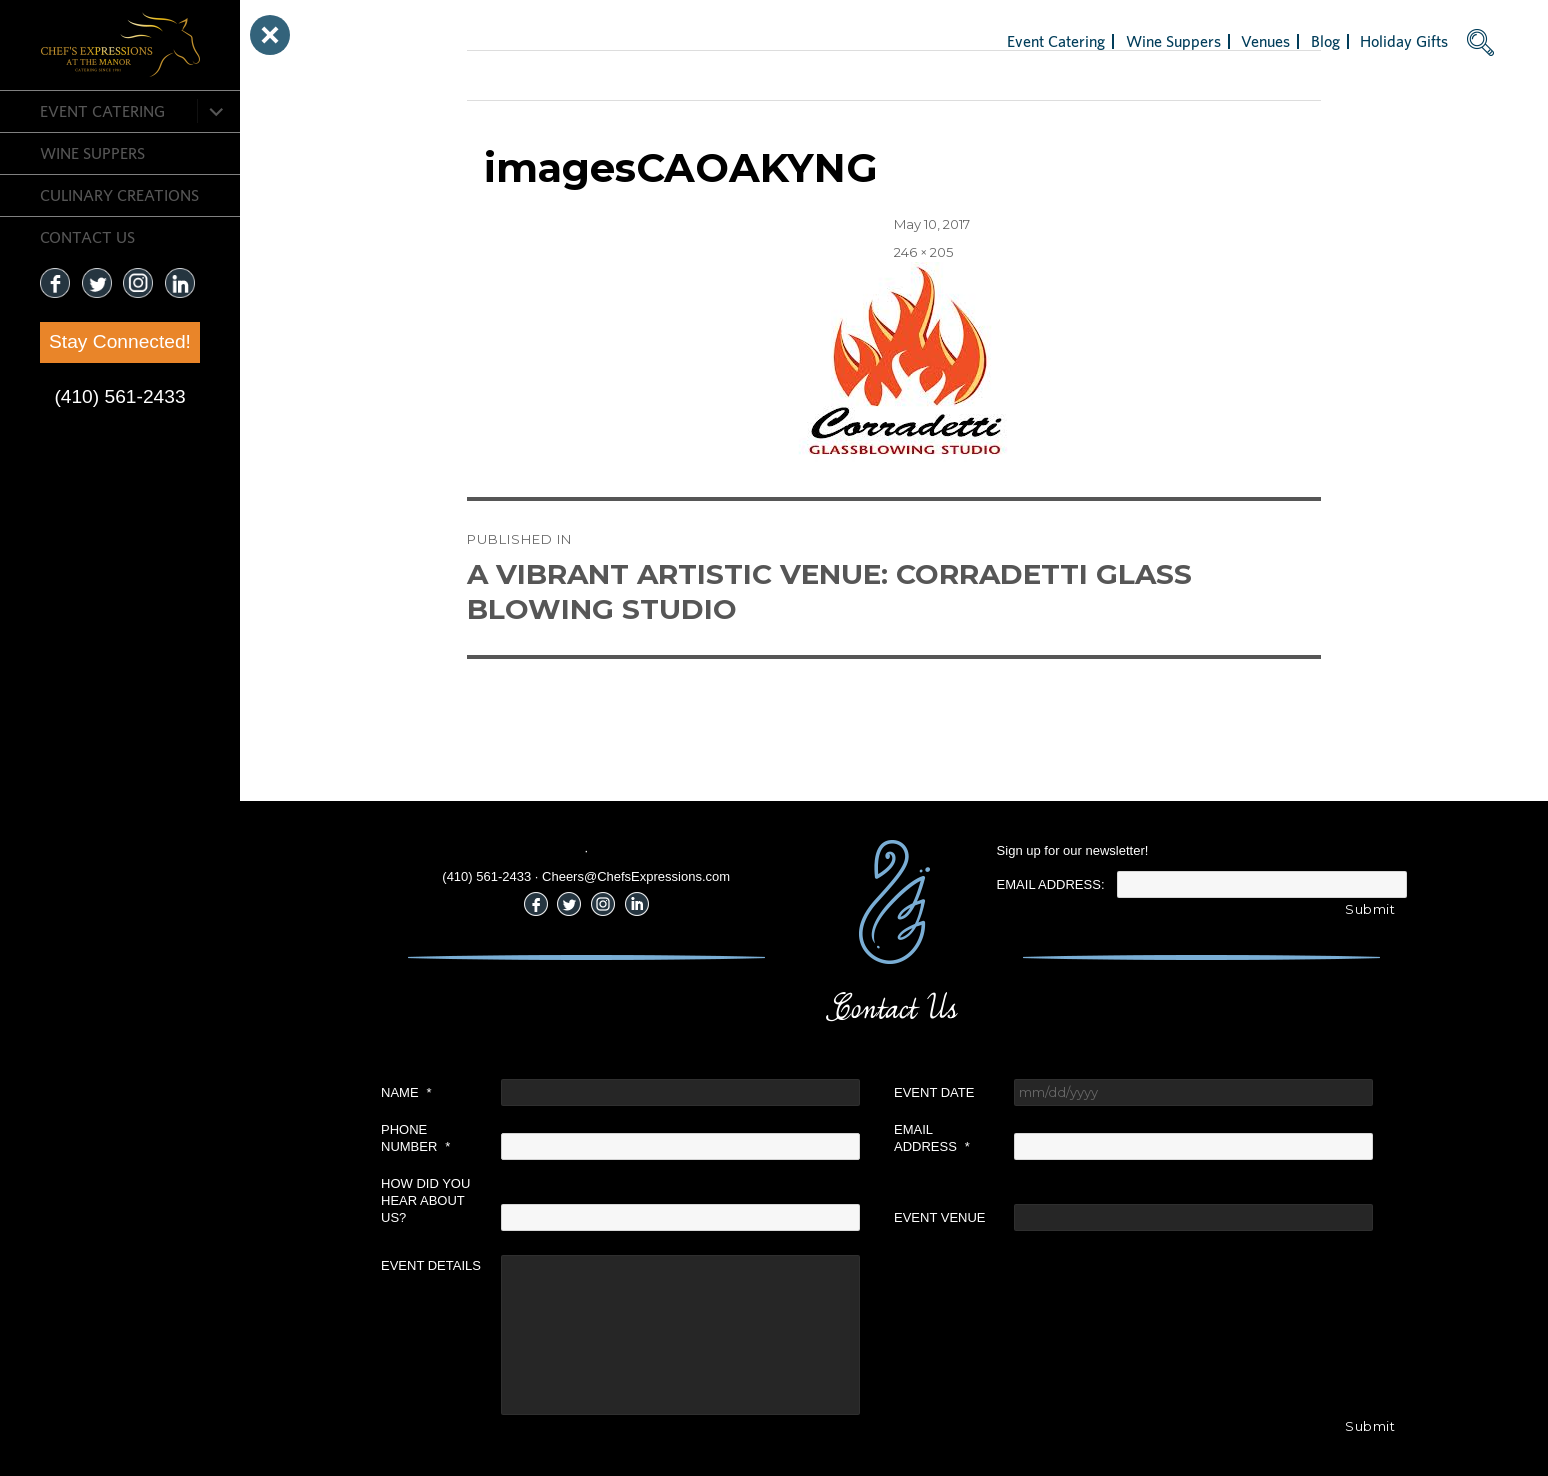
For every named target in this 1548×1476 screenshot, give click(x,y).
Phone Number (415, 1138)
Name (406, 1092)
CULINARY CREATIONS (119, 195)
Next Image (505, 75)
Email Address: (1051, 884)
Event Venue (940, 1217)
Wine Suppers (92, 153)
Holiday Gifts (1404, 41)
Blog (1325, 41)
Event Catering (102, 111)
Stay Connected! (120, 341)
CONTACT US (87, 237)
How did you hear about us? (425, 1200)
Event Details (431, 1265)
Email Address (932, 1138)
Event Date (934, 1092)
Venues (1265, 41)
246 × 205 (923, 252)
